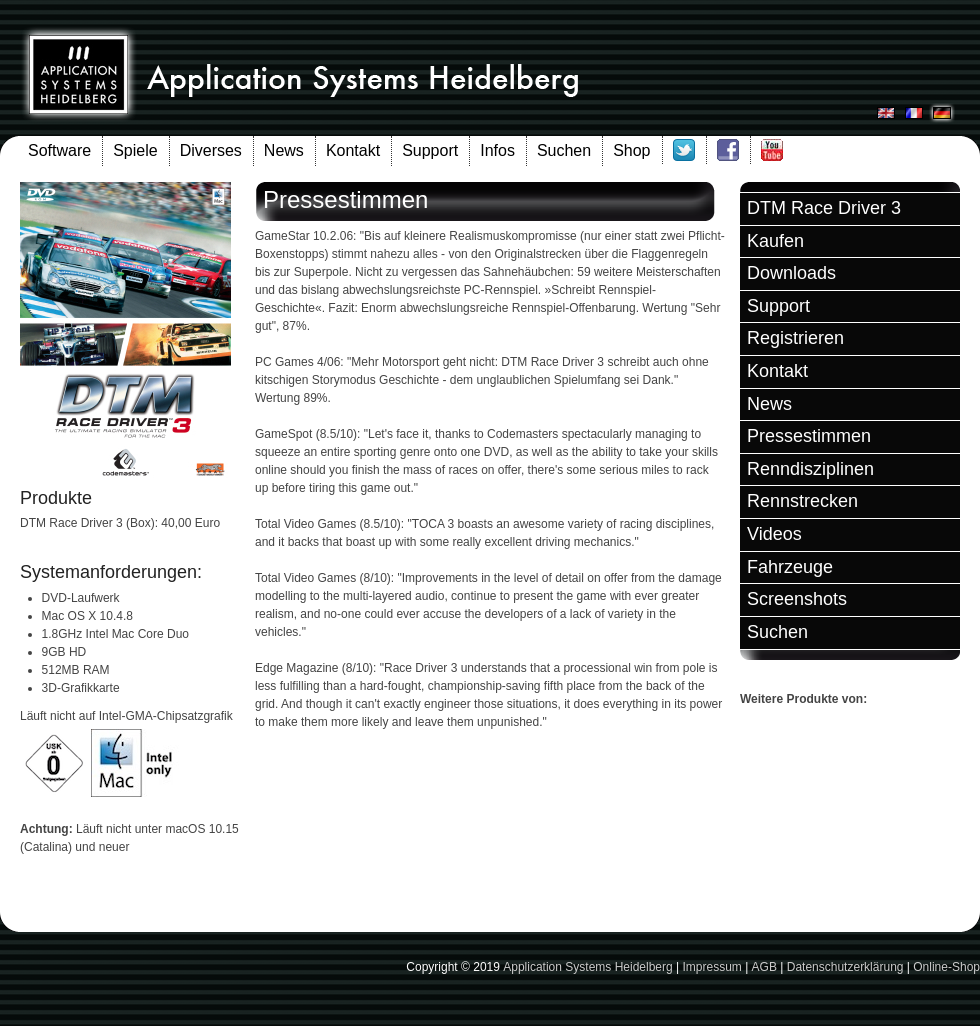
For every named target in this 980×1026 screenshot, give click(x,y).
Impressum (711, 967)
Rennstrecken (802, 501)
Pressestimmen (809, 436)
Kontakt (353, 150)
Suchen (564, 150)
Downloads (791, 273)
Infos (497, 150)
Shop (631, 150)
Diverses (211, 150)
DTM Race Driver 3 (824, 208)
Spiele (135, 150)
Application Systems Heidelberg (587, 967)
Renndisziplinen (810, 469)
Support (430, 150)
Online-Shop (946, 967)
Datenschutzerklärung (845, 967)
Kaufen (775, 241)
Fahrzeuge (790, 567)
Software (59, 150)
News (284, 150)
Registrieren (795, 338)
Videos (774, 534)
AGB (764, 967)
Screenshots (797, 599)
